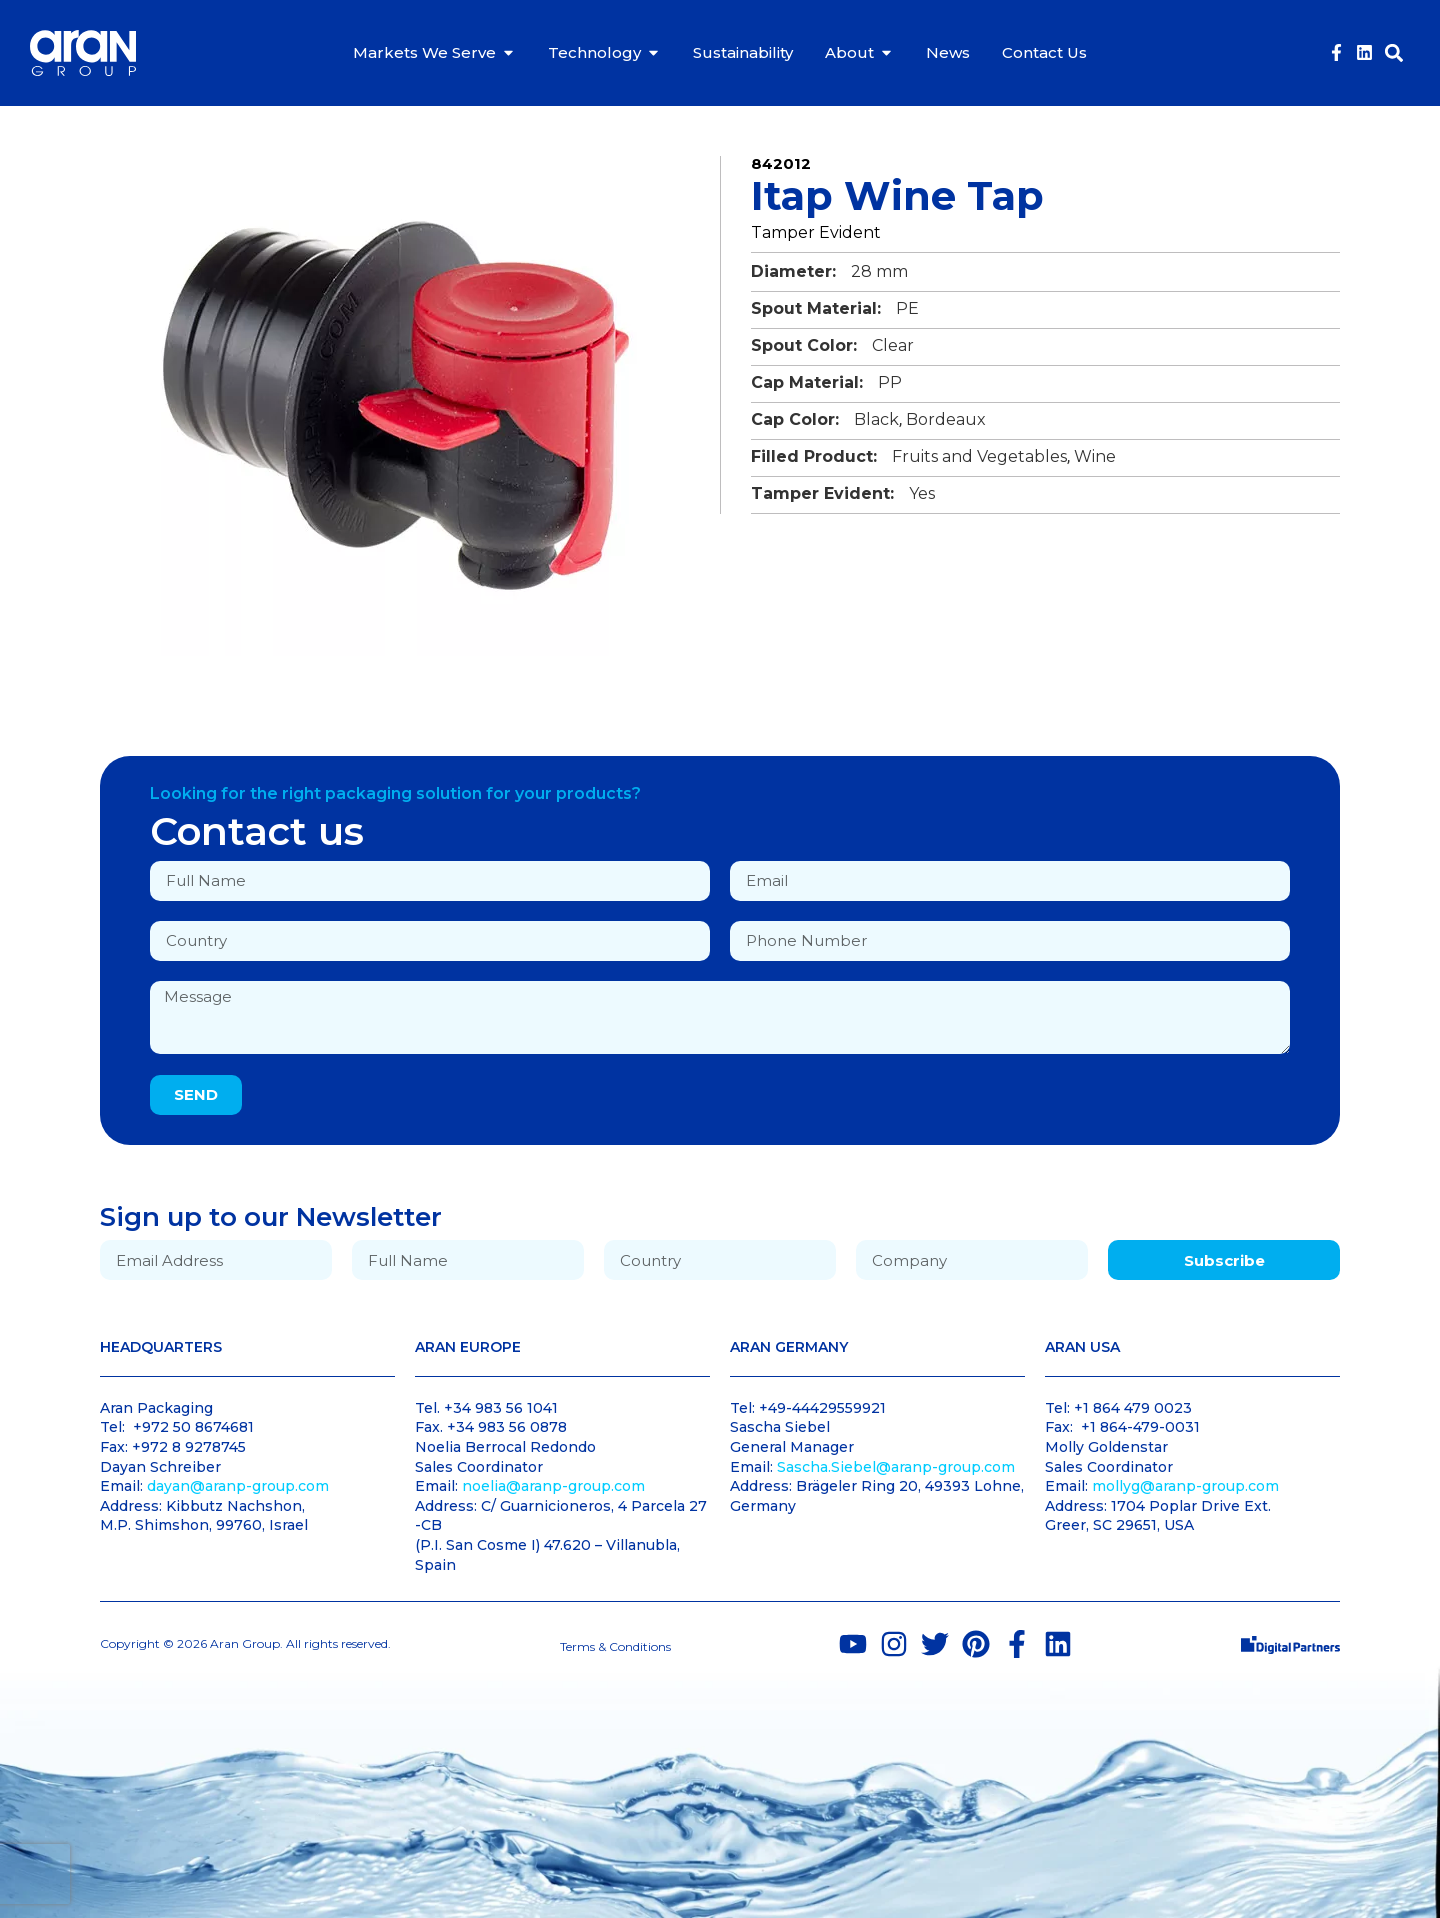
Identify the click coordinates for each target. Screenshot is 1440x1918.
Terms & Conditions (615, 1646)
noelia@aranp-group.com (553, 1486)
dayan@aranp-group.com (238, 1486)
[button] (1393, 52)
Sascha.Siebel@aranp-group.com (896, 1467)
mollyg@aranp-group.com (1185, 1486)
